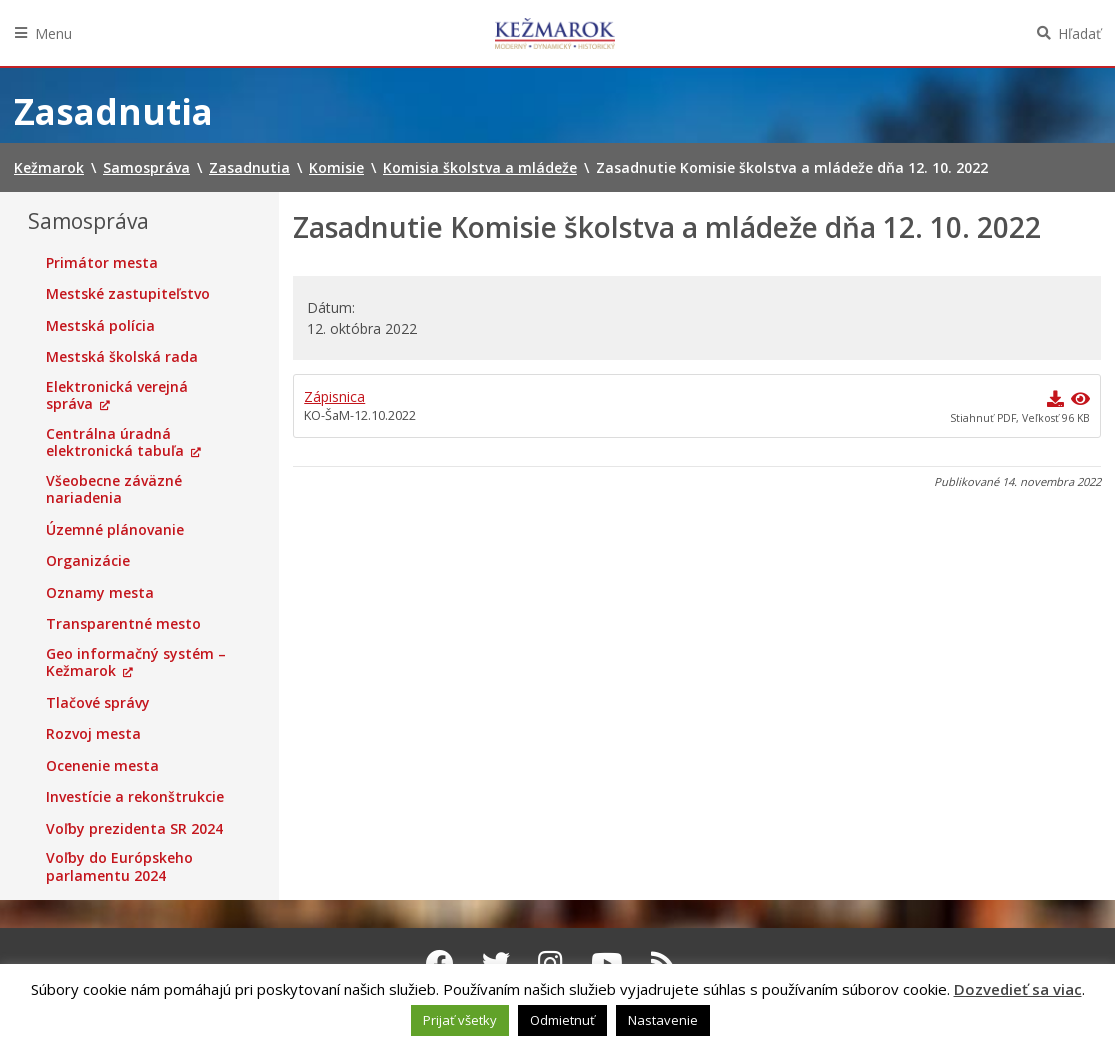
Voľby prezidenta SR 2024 (134, 829)
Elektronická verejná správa (117, 395)
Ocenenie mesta (102, 766)
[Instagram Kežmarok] (550, 963)
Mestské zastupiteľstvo (128, 294)
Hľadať (1079, 33)
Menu (53, 33)
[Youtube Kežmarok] (607, 963)
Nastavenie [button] (663, 1020)
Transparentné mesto (123, 624)
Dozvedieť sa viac (1018, 989)
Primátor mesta (102, 263)
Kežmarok (555, 33)
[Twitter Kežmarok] (496, 963)
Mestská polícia (100, 326)
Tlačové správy (98, 703)
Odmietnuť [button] (562, 1020)
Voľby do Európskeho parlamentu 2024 (119, 866)
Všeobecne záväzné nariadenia (114, 489)
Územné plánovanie (115, 530)
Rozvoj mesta (93, 734)
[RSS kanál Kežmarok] (663, 963)
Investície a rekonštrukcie (135, 797)
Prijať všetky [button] (460, 1020)
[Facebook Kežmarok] (440, 963)
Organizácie (88, 561)
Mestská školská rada (122, 357)
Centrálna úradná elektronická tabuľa (115, 442)
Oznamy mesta (100, 593)
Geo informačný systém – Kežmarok (136, 662)
